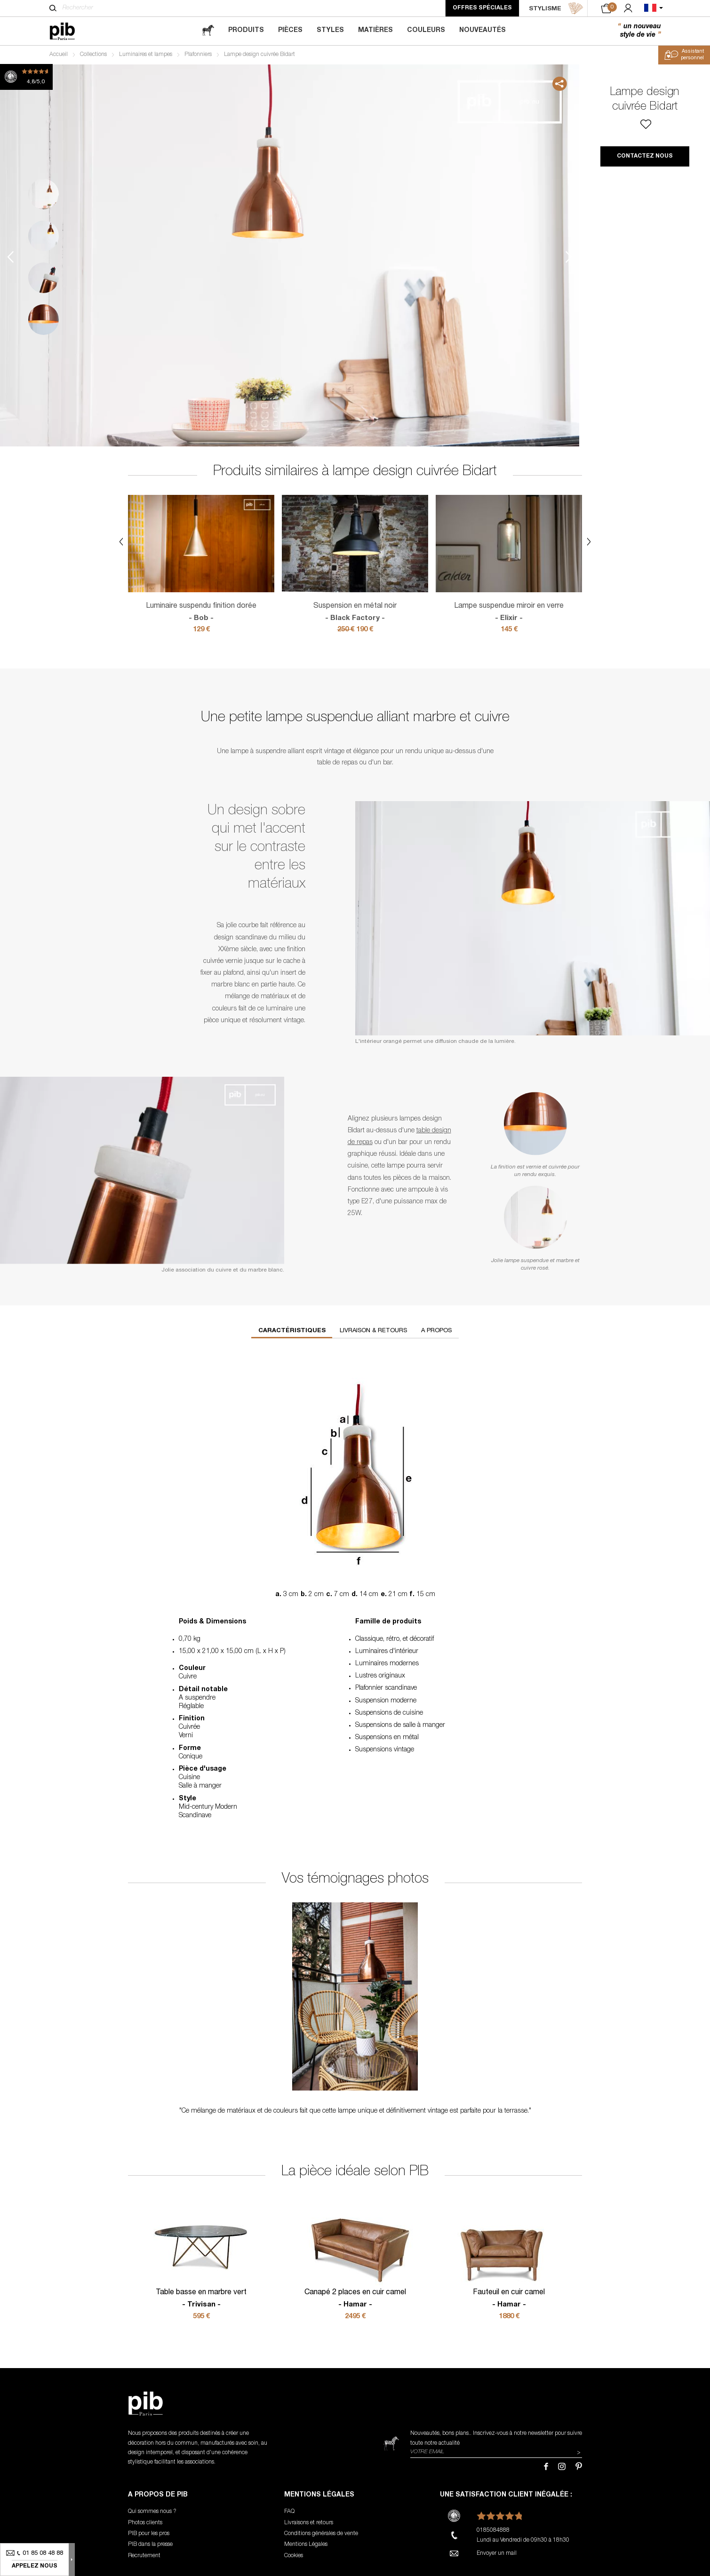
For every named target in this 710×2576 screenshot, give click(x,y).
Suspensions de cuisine (389, 1713)
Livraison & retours (373, 1331)
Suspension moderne (385, 1701)
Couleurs (426, 30)
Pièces (290, 30)
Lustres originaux (380, 1676)
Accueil (58, 54)
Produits (246, 30)
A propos (436, 1331)
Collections (93, 54)
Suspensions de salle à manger (400, 1725)
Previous (10, 256)
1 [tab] (43, 194)
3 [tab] (43, 277)
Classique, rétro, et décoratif (394, 1639)
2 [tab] (43, 236)
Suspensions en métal (387, 1737)
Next (569, 256)
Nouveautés (482, 30)
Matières (375, 30)
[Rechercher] (52, 8)
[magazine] (208, 30)
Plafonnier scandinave (386, 1688)
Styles (330, 30)
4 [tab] (43, 319)
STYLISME (556, 8)
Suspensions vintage (384, 1750)
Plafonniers (198, 54)
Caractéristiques (292, 1331)
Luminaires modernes (387, 1664)
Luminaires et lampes (145, 54)
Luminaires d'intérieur (386, 1651)
